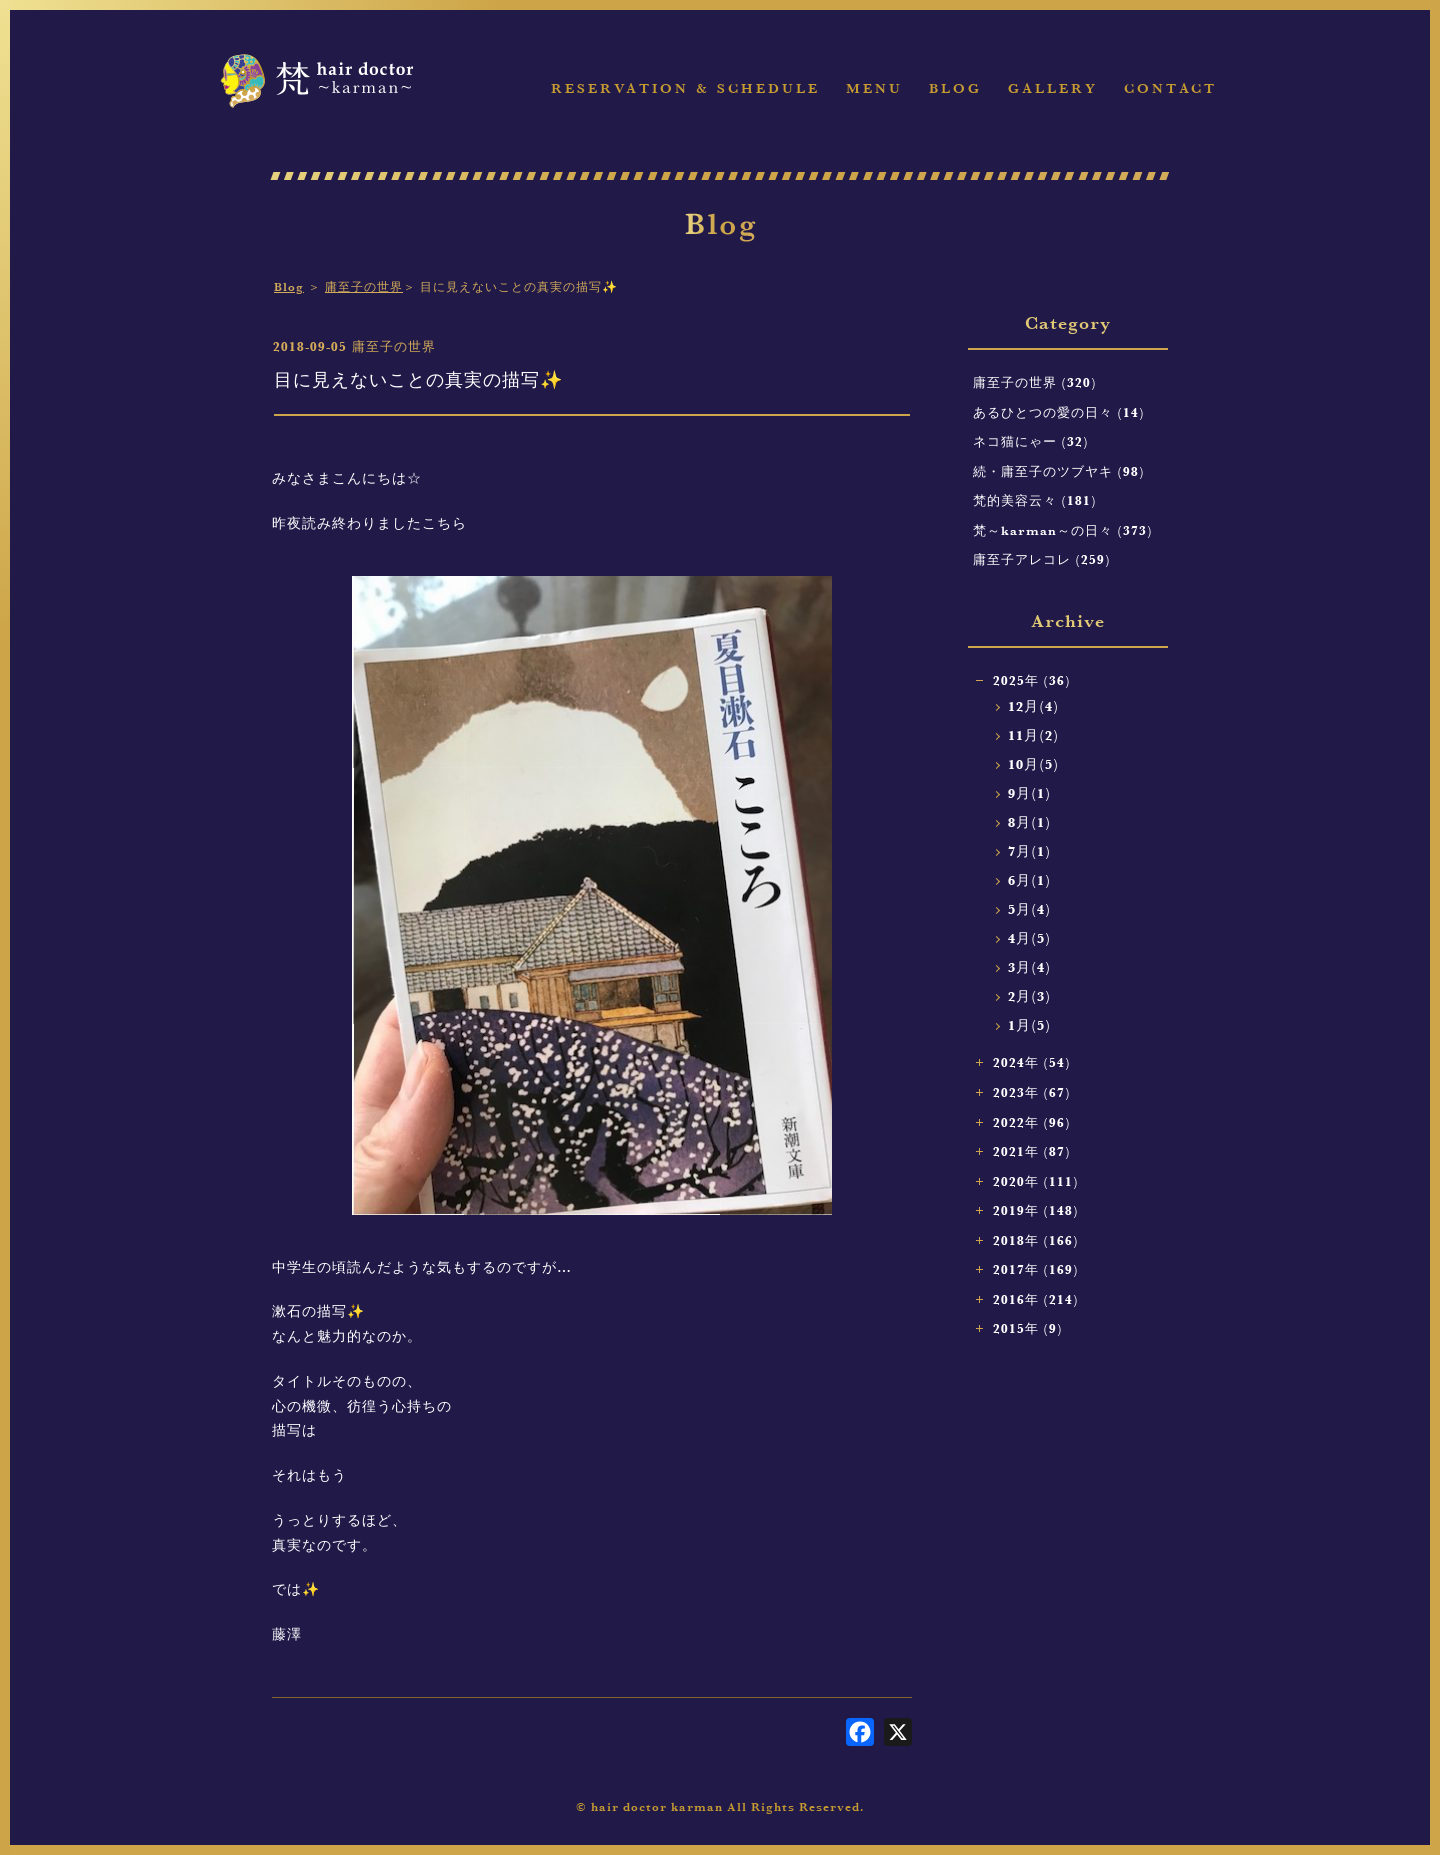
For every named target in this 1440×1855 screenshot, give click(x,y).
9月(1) (1029, 793)
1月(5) (1029, 1025)
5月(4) (1029, 909)
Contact (1170, 88)
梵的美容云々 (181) (1035, 500)
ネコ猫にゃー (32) (1031, 441)
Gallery (1053, 88)
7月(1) (1029, 851)
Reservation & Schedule (685, 88)
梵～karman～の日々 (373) (1063, 530)
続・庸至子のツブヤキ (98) (1059, 471)
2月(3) (1029, 996)
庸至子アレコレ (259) (1042, 559)
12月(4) (1033, 706)
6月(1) (1029, 880)
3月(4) (1029, 967)
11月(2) (1033, 735)
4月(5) (1029, 938)
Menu (874, 88)
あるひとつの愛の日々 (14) (1059, 412)
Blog (955, 88)
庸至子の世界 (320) (1035, 382)
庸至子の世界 (364, 287)
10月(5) (1033, 764)
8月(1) (1029, 822)
